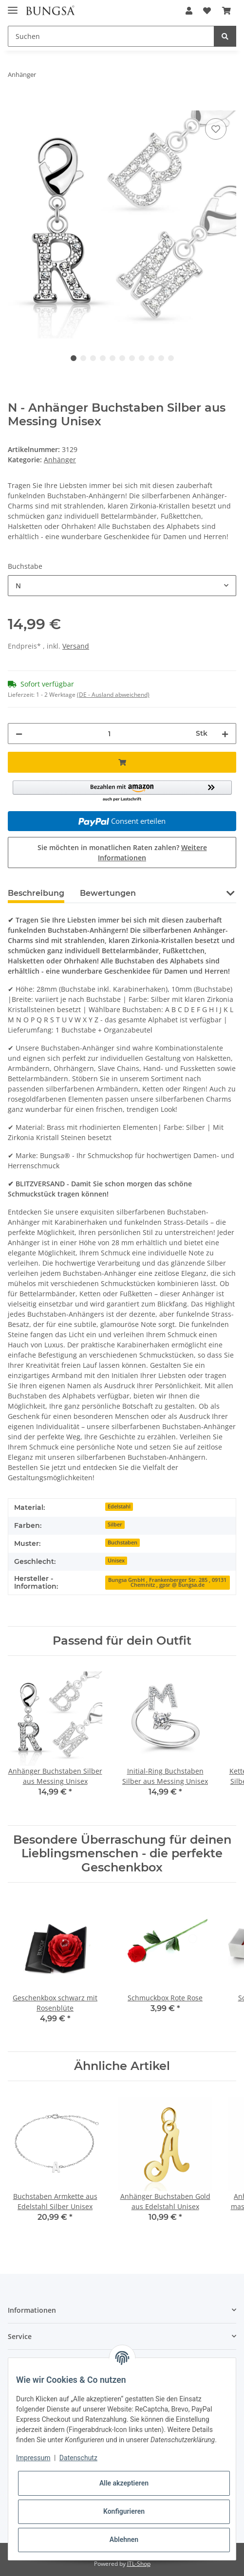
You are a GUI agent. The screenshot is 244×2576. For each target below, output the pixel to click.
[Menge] (109, 734)
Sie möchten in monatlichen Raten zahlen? (122, 852)
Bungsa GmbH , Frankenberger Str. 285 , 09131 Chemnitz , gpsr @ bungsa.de (167, 1583)
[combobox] (122, 585)
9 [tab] (151, 358)
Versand (75, 646)
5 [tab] (112, 358)
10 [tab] (161, 358)
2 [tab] (83, 358)
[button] (189, 10)
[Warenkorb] (226, 10)
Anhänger (60, 459)
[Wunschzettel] (207, 10)
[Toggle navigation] (13, 6)
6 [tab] (122, 358)
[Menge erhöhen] (225, 734)
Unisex (116, 1560)
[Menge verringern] (19, 734)
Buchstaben (122, 1542)
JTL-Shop (138, 2563)
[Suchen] (111, 36)
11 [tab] (171, 358)
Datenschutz (78, 2458)
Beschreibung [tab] (36, 893)
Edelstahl (119, 1506)
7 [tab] (132, 358)
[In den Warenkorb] (15, 105)
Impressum (33, 2458)
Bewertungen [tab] (108, 893)
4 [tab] (103, 358)
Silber (115, 1524)
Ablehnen (124, 2539)
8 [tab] (142, 358)
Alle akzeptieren (124, 2483)
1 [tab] (73, 358)
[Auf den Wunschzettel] (215, 129)
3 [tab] (93, 358)
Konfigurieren (124, 2511)
